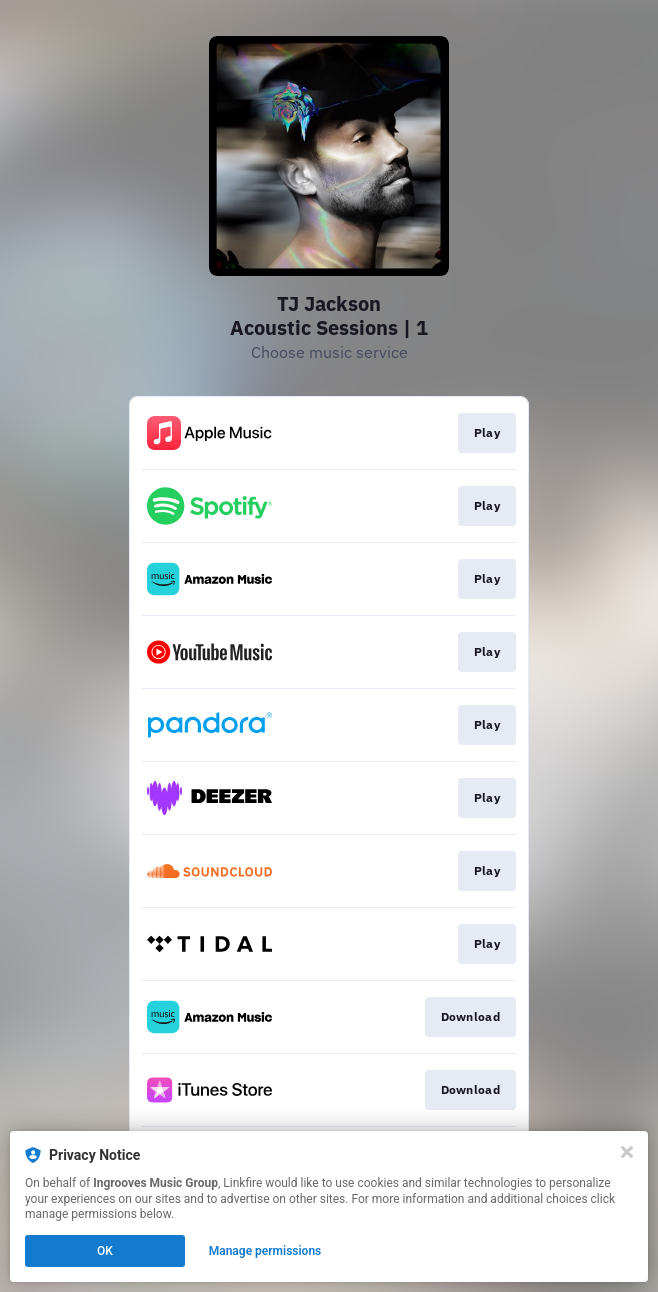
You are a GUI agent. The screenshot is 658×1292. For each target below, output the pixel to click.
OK (105, 1251)
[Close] (627, 1152)
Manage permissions (265, 1251)
